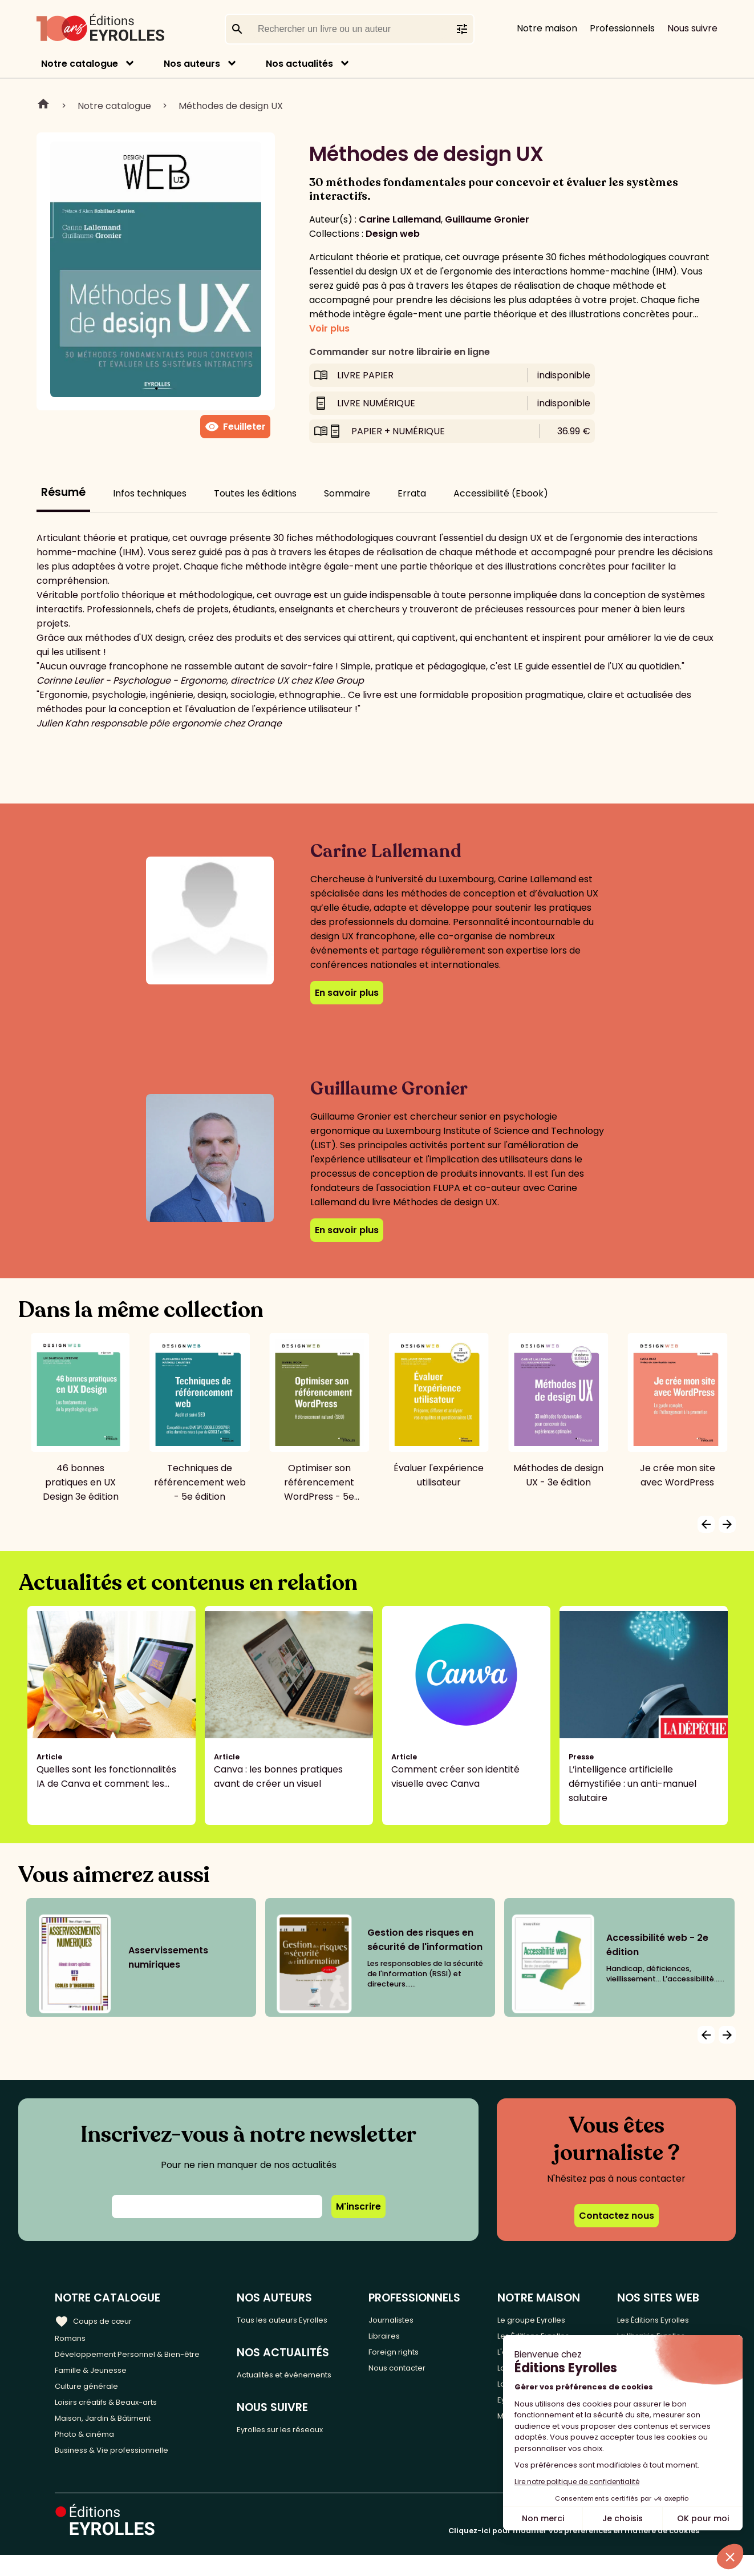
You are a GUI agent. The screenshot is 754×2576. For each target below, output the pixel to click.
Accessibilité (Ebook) (500, 493)
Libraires (408, 2338)
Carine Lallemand (400, 219)
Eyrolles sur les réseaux (303, 2435)
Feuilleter (235, 427)
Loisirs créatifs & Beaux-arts (117, 2413)
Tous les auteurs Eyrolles (306, 2319)
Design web (393, 233)
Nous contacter (424, 2376)
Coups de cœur (98, 2319)
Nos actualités (299, 63)
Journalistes (416, 2319)
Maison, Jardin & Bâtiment (113, 2432)
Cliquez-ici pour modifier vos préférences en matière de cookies (573, 2552)
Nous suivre (692, 28)
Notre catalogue (79, 63)
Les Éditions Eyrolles (655, 2319)
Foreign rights (420, 2357)
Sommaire (347, 493)
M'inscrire (358, 2206)
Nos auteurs (192, 63)
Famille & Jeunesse (97, 2376)
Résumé (63, 492)
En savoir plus (347, 992)
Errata (412, 493)
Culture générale (93, 2394)
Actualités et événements (310, 2377)
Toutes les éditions (255, 493)
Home (43, 105)
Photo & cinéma (91, 2451)
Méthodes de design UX (231, 105)
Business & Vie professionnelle (122, 2470)
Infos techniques (150, 493)
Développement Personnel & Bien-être (143, 2357)
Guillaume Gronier (487, 219)
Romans (73, 2338)
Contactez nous (616, 2215)
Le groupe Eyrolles (542, 2319)
